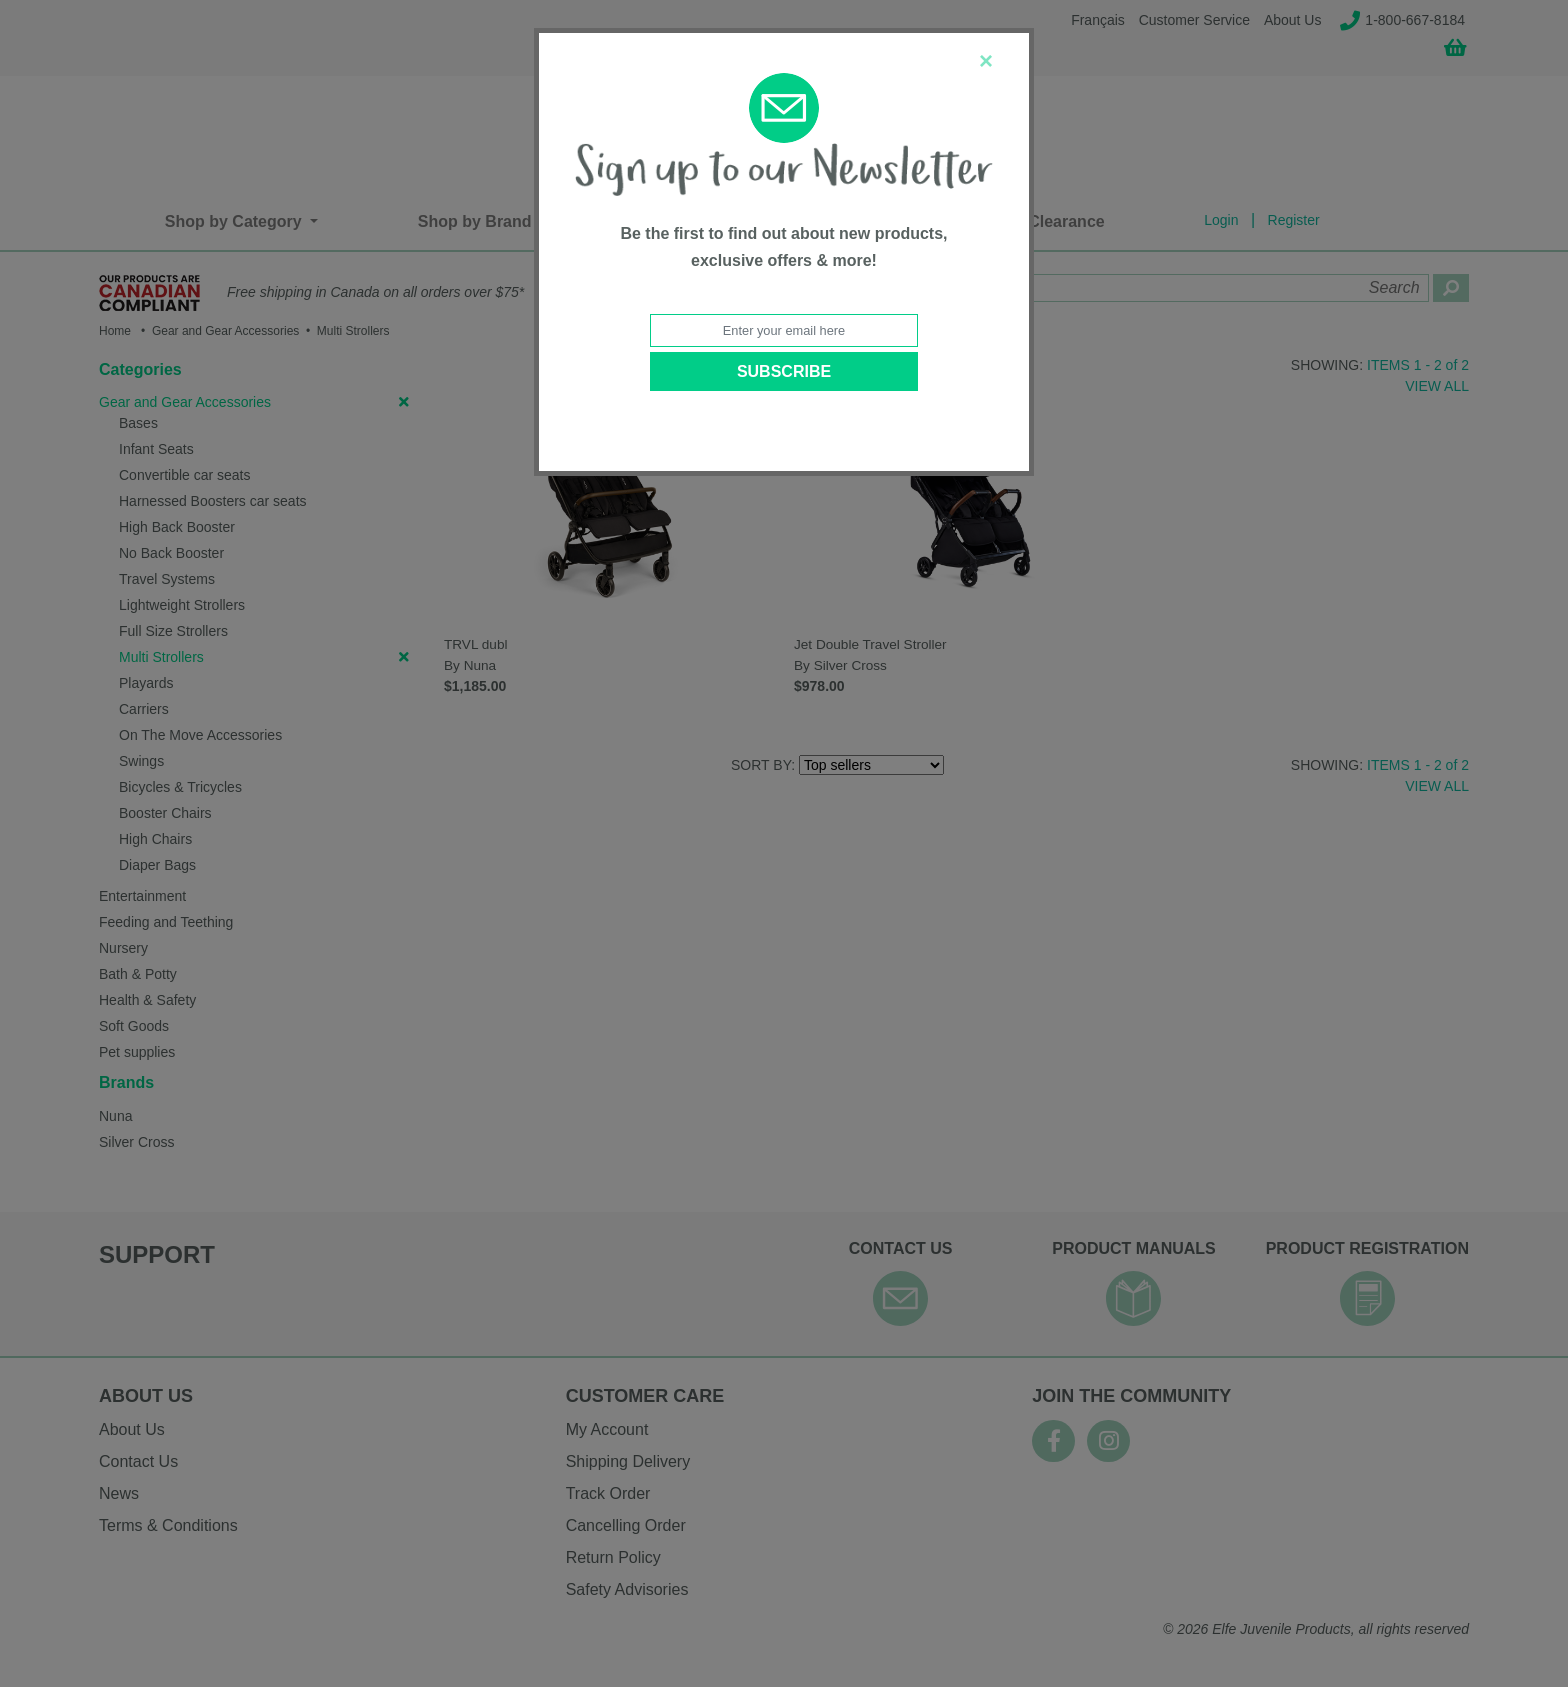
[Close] (986, 61)
